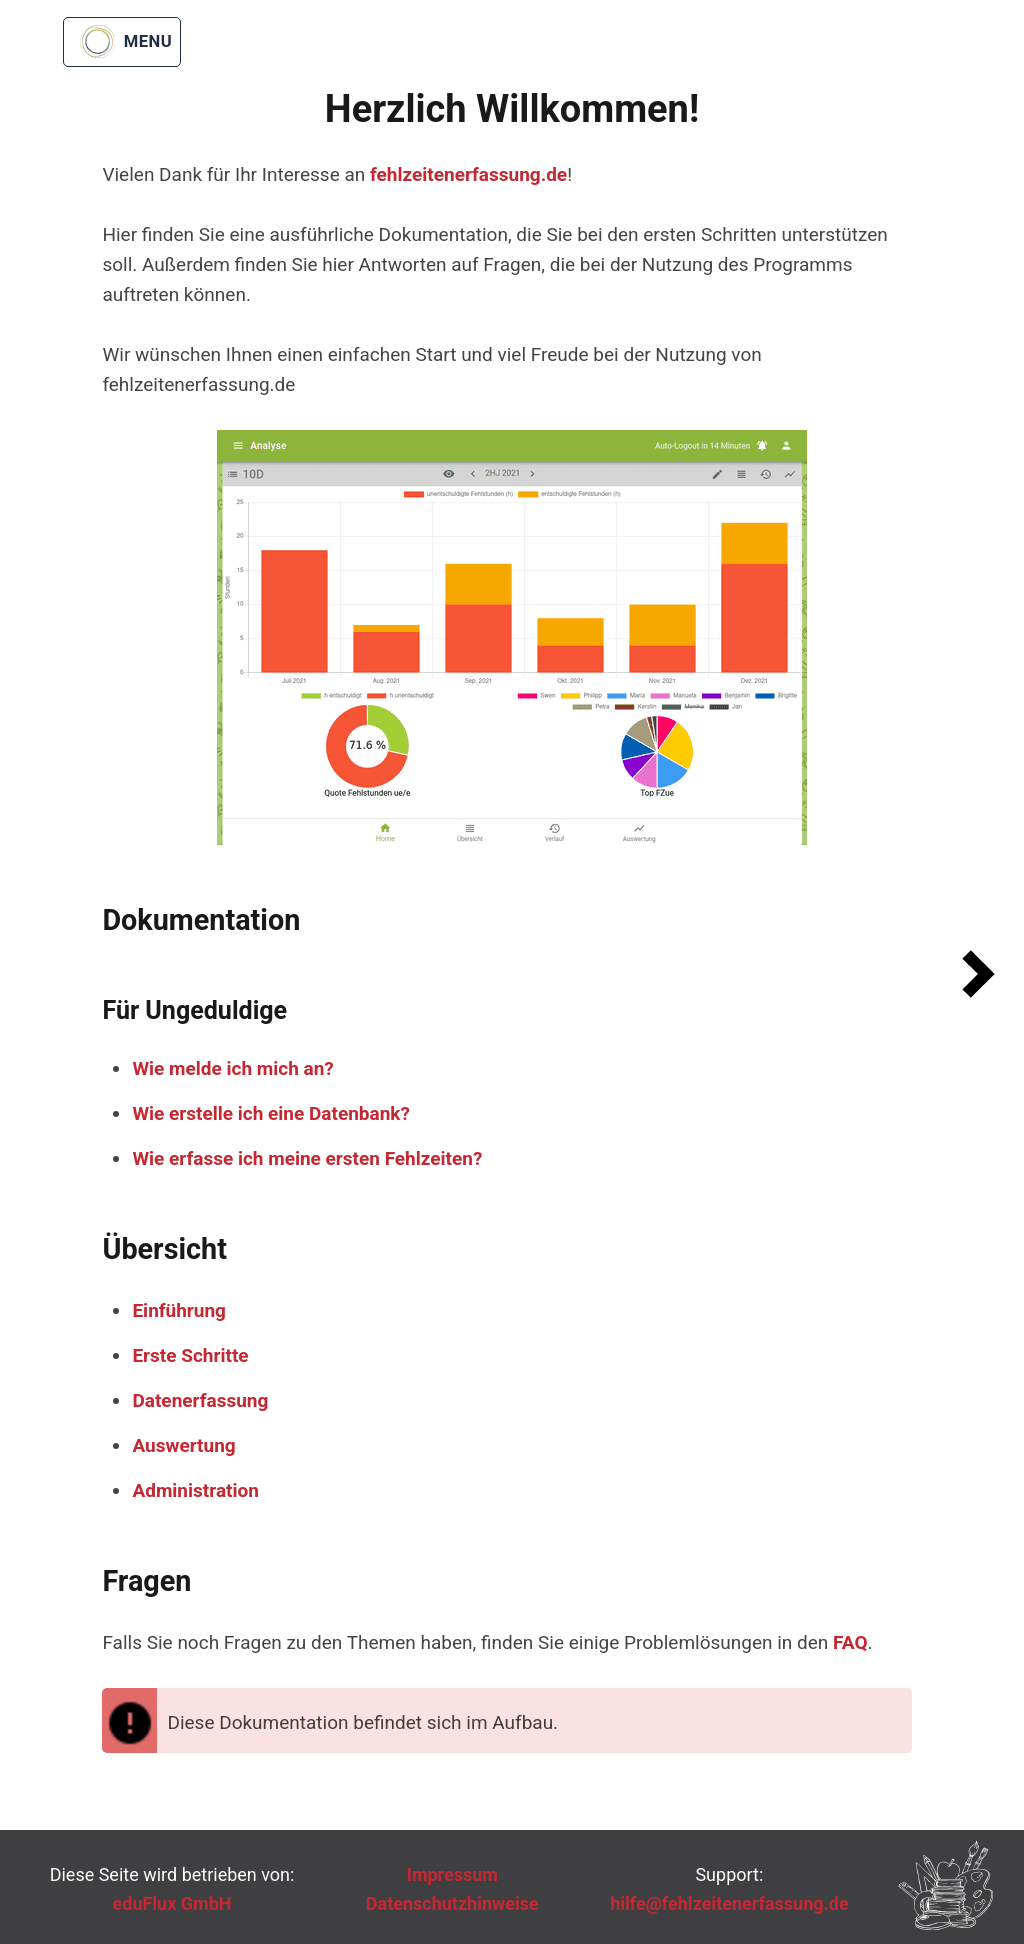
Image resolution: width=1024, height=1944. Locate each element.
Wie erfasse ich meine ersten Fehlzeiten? (307, 1158)
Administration (195, 1490)
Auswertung (183, 1445)
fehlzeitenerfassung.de (468, 174)
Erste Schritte (190, 1355)
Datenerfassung (200, 1400)
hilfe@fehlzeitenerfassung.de (729, 1903)
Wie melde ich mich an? (232, 1068)
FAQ (850, 1642)
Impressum (452, 1874)
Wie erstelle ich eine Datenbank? (271, 1113)
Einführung (179, 1310)
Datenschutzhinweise (452, 1903)
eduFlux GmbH (172, 1903)
